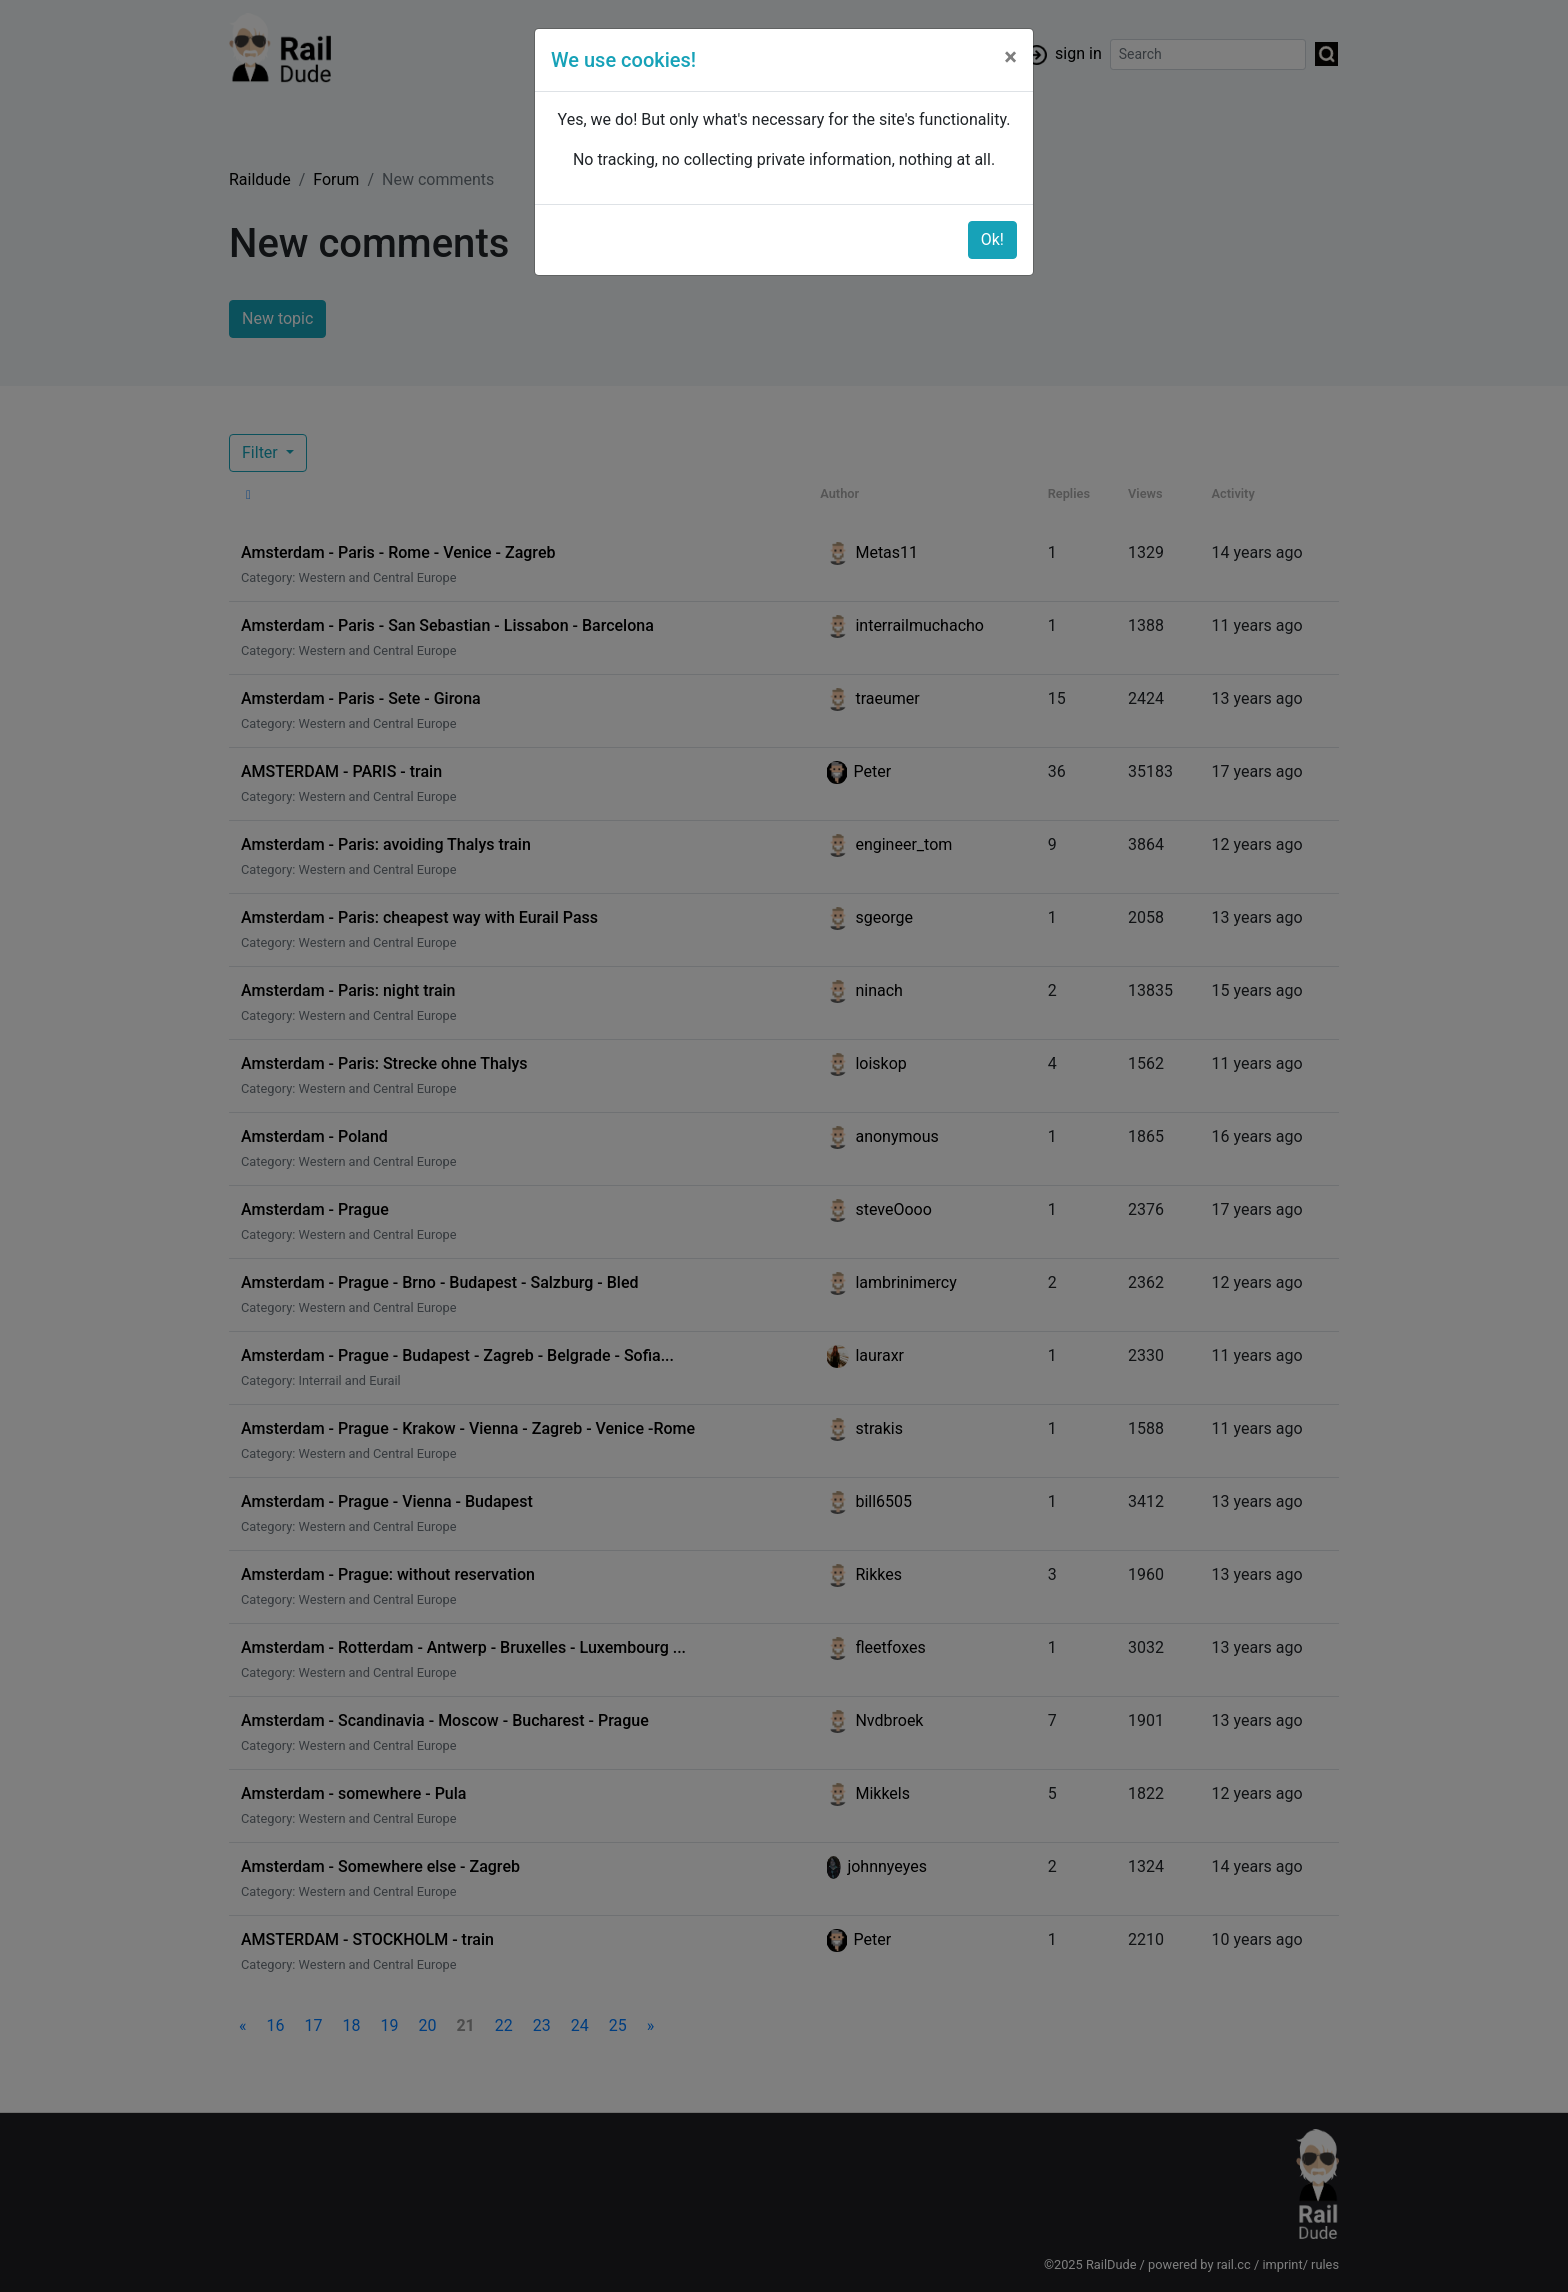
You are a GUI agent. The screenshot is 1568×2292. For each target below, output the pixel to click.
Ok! (992, 239)
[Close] (1010, 57)
